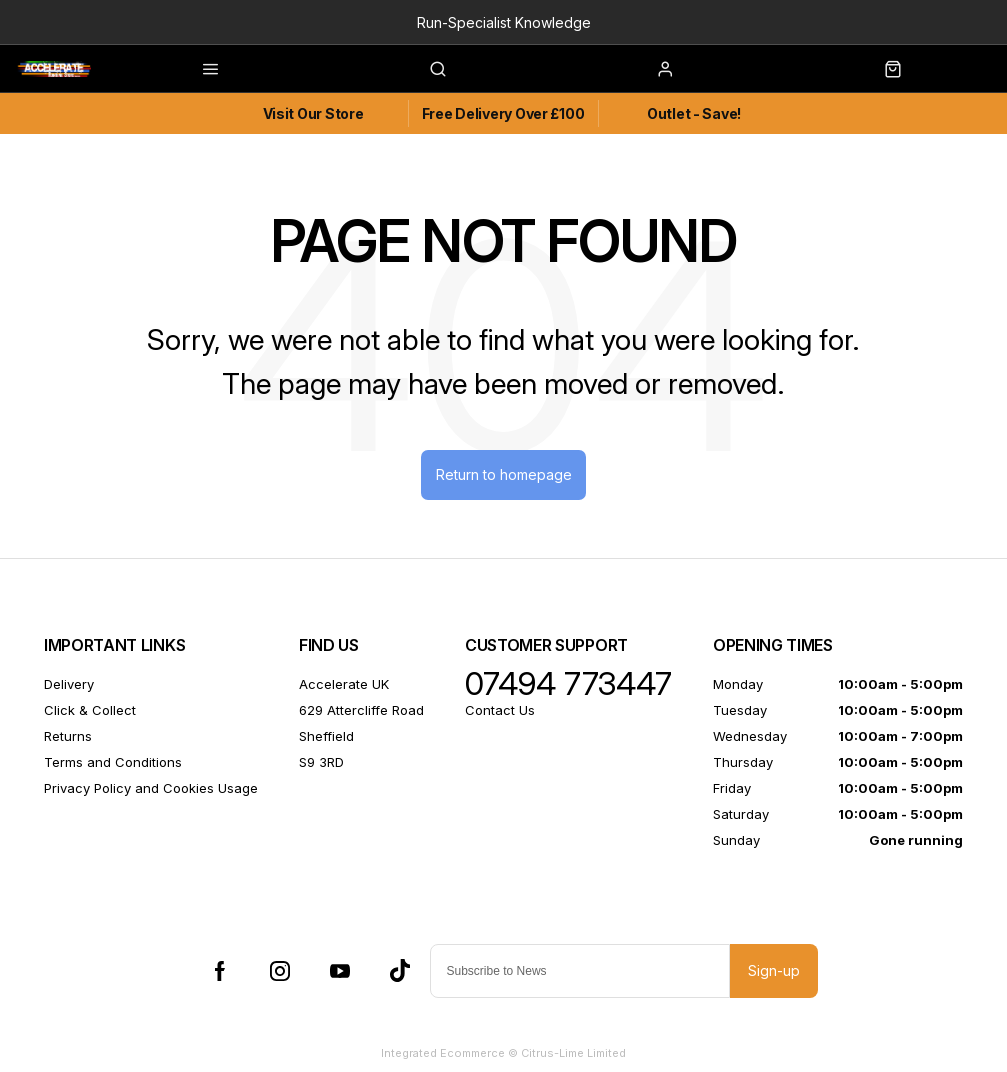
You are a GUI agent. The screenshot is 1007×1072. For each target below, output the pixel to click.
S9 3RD (321, 764)
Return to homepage (504, 475)
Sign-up (774, 972)
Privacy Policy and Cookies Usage (151, 790)
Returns (68, 738)
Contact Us (500, 712)
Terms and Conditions (113, 764)
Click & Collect (90, 712)
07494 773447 (568, 686)
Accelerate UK (344, 686)
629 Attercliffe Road (361, 712)
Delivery (69, 686)
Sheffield (326, 738)
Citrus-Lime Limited (573, 1055)
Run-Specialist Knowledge (504, 22)
